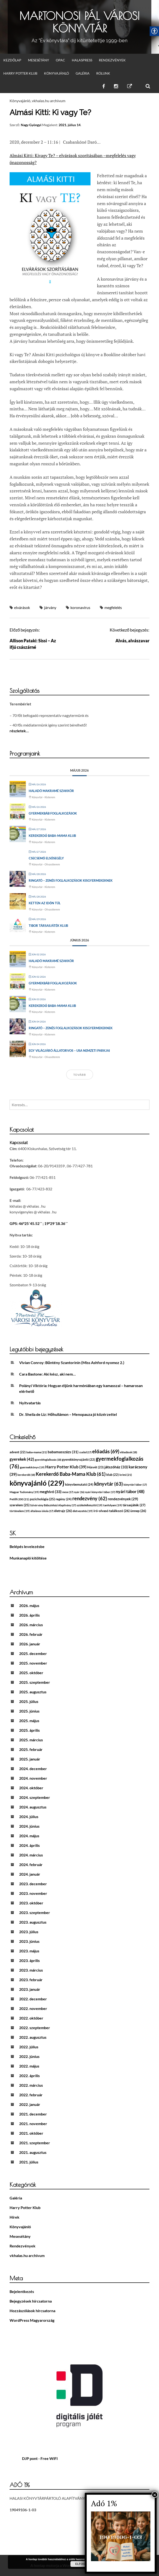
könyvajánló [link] (37, 1483)
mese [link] (67, 1492)
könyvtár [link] (108, 1484)
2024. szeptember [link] (34, 1797)
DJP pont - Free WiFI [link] (40, 2458)
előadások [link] (128, 1452)
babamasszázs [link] (63, 1452)
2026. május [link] (29, 1605)
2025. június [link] (29, 1711)
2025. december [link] (33, 1653)
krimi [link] (125, 1475)
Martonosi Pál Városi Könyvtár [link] (79, 22)
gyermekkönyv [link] (32, 1467)
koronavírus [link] (80, 607)
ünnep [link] (138, 1511)
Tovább (79, 1074)
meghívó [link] (51, 1491)
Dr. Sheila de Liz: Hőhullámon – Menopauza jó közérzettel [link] (68, 1414)
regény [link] (64, 1499)
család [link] (85, 1452)
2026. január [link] (29, 1644)
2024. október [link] (31, 1787)
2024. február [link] (31, 1864)
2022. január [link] (29, 2104)
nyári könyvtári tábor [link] (100, 1492)
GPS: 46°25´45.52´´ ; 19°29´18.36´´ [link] (39, 1223)
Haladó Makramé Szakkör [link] (51, 791)
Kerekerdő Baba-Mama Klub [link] (52, 836)
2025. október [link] (31, 1672)
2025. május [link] (29, 1720)
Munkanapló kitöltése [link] (28, 1558)
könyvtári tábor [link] (135, 1484)
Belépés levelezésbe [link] (27, 1546)
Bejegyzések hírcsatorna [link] (31, 2301)
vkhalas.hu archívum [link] (48, 100)
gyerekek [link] (22, 1459)
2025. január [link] (29, 1759)
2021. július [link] (28, 2162)
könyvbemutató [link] (79, 1484)
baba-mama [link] (36, 1452)
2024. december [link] (33, 1768)
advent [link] (18, 1452)
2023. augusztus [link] (32, 1922)
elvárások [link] (22, 607)
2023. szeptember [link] (34, 1912)
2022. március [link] (31, 2085)
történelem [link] (20, 1511)
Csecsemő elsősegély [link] (46, 858)
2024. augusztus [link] (32, 1807)
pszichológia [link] (42, 1499)
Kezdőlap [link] (12, 60)
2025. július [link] (28, 1701)
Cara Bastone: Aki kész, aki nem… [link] (47, 1374)
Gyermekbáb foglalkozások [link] (53, 813)
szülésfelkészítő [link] (89, 1505)
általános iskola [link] (41, 1511)
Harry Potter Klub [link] (20, 73)
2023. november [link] (33, 1893)
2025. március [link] (31, 1739)
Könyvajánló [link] (56, 73)
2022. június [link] (29, 2056)
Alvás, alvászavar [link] (132, 640)
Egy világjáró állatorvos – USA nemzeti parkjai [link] (69, 1050)
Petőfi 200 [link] (19, 1499)
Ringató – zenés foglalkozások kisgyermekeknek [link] (71, 880)
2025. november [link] (33, 1663)
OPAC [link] (60, 60)
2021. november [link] (33, 2123)
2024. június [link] (29, 1826)
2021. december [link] (33, 2114)
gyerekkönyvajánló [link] (78, 1459)
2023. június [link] (29, 1941)
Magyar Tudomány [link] (24, 1492)
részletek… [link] (19, 730)
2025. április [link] (29, 1730)
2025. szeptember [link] (34, 1682)
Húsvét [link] (95, 1467)
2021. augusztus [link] (32, 2152)
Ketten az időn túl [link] (45, 903)
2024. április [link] (29, 1845)
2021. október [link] (31, 2133)
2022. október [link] (31, 2018)
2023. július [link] (28, 1931)
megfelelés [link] (113, 607)
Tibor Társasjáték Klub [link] (48, 926)
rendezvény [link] (89, 1498)
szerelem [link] (19, 1505)
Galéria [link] (83, 73)
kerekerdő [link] (26, 1474)
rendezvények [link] (123, 1499)
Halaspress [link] (82, 60)
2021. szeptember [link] (34, 2142)
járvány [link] (50, 607)
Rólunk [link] (103, 73)
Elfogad (82, 2564)
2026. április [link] (29, 1615)
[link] (103, 86)
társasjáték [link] (134, 1505)
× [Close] (154, 91)
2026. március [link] (31, 1624)
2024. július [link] (28, 1816)
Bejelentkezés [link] (22, 2291)
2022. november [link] (33, 2008)
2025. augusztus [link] (32, 1692)
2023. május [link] (29, 1951)
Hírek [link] (14, 2217)
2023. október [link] (31, 1903)
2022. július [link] (28, 2046)
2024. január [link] (29, 1874)
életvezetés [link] (83, 1511)
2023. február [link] (31, 1979)
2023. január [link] (29, 1989)
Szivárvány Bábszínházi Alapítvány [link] (53, 1505)
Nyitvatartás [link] (30, 1402)
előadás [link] (105, 1451)
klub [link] (112, 1475)
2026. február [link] (31, 1634)
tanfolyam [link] (112, 1505)
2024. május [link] (29, 1835)
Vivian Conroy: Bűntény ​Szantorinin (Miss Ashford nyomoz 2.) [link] (71, 1362)
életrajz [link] (63, 1511)
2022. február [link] (31, 2094)
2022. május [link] (29, 2066)
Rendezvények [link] (112, 60)
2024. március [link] (31, 1855)
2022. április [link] (29, 2075)
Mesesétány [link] (38, 60)
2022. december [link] (33, 1999)
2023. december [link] (33, 1883)
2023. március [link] (31, 1970)
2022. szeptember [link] (34, 2027)
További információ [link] (122, 2559)
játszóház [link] (116, 1467)
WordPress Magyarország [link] (32, 2320)
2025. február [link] (31, 1749)
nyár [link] (79, 1492)
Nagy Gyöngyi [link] (31, 125)
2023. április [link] (29, 1960)
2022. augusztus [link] (32, 2037)
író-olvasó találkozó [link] (111, 1511)
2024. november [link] (33, 1778)
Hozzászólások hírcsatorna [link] (32, 2310)
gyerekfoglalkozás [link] (48, 1459)
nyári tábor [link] (130, 1491)
